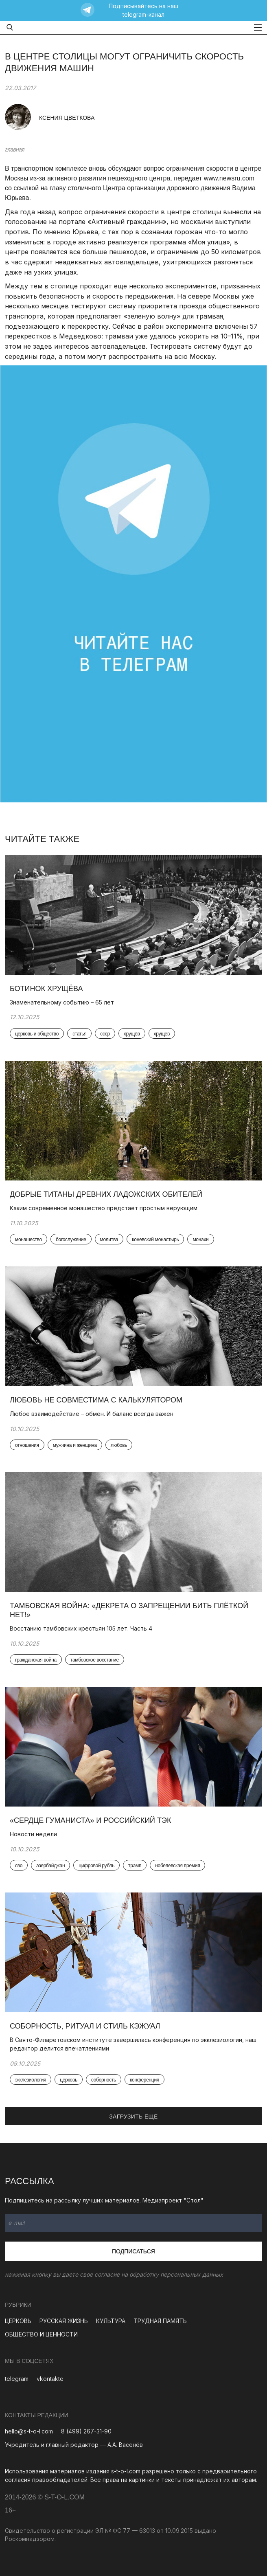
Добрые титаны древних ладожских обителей (106, 1194)
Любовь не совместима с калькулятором (96, 1400)
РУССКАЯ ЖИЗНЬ (63, 2320)
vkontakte (50, 2378)
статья (79, 1034)
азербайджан (50, 1865)
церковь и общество (37, 1034)
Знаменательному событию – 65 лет (62, 1002)
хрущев (162, 1034)
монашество (28, 1239)
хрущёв (132, 1034)
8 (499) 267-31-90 (86, 2431)
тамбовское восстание (94, 1660)
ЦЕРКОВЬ (18, 2320)
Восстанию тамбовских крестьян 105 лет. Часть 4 (81, 1628)
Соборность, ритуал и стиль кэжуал (85, 2026)
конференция (144, 2080)
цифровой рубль (96, 1865)
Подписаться (133, 2251)
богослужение (71, 1239)
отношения (27, 1445)
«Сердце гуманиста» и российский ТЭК (91, 1820)
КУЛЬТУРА (110, 2320)
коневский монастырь (155, 1239)
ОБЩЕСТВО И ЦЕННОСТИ (41, 2334)
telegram (16, 2378)
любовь (119, 1445)
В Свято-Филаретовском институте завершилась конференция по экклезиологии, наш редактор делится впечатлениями (133, 2044)
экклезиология (30, 2080)
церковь (68, 2080)
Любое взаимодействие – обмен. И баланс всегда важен (91, 1413)
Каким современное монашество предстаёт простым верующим (103, 1207)
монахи (200, 1239)
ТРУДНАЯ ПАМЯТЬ (160, 2320)
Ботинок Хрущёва (46, 989)
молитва (109, 1239)
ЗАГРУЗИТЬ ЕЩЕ (133, 2116)
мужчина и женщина (75, 1445)
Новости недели (34, 1834)
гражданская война (36, 1660)
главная (14, 149)
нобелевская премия (177, 1865)
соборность (103, 2080)
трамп (134, 1865)
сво (18, 1865)
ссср (104, 1034)
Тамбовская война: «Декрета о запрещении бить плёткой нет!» (129, 1610)
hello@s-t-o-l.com (29, 2431)
